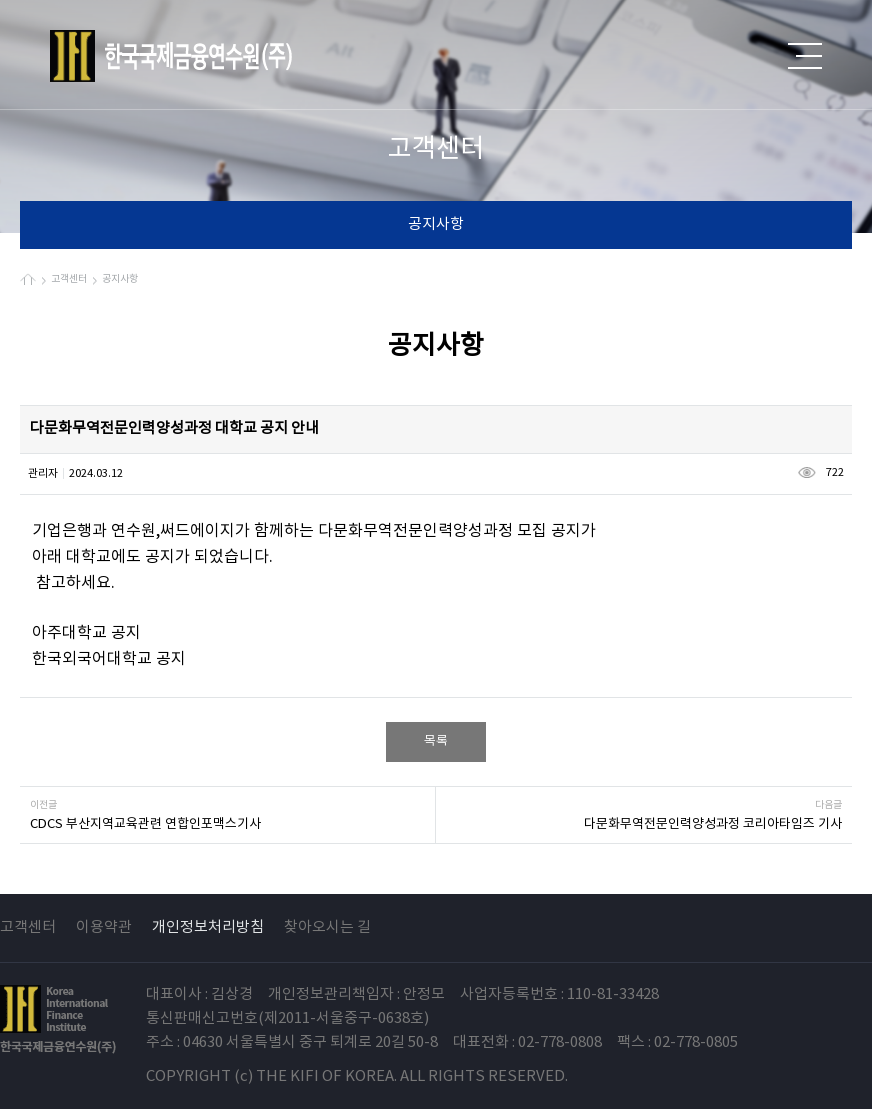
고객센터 (28, 927)
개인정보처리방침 (208, 927)
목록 (436, 741)
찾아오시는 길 (327, 927)
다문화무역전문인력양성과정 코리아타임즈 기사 (713, 824)
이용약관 (104, 927)
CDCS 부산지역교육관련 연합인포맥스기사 (145, 824)
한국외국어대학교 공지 (109, 659)
